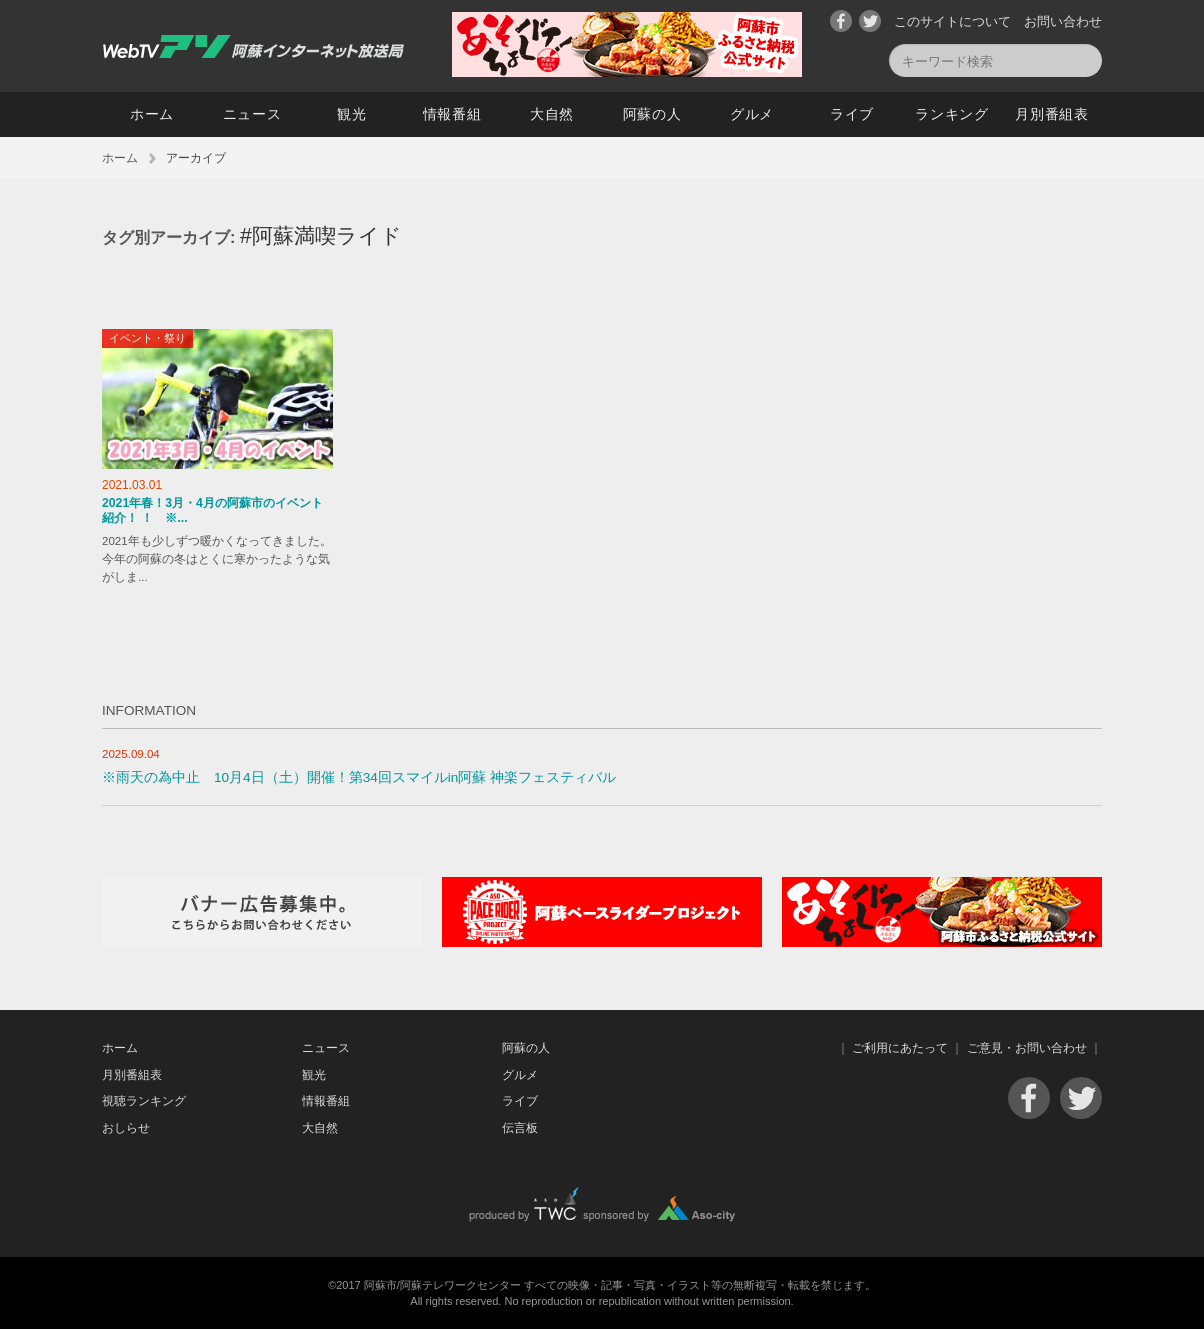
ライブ (852, 114)
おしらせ (126, 1128)
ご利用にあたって (900, 1048)
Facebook (841, 21)
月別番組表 (1052, 114)
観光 (351, 114)
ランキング (952, 114)
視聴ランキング (144, 1101)
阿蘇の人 (652, 114)
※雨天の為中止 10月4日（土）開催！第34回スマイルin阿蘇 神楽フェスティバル (359, 777)
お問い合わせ (1063, 21)
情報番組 (452, 114)
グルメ (752, 114)
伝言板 (520, 1128)
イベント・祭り (147, 338)
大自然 (552, 114)
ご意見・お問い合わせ (1027, 1048)
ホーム (152, 114)
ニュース (252, 114)
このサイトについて (952, 21)
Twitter (870, 21)
